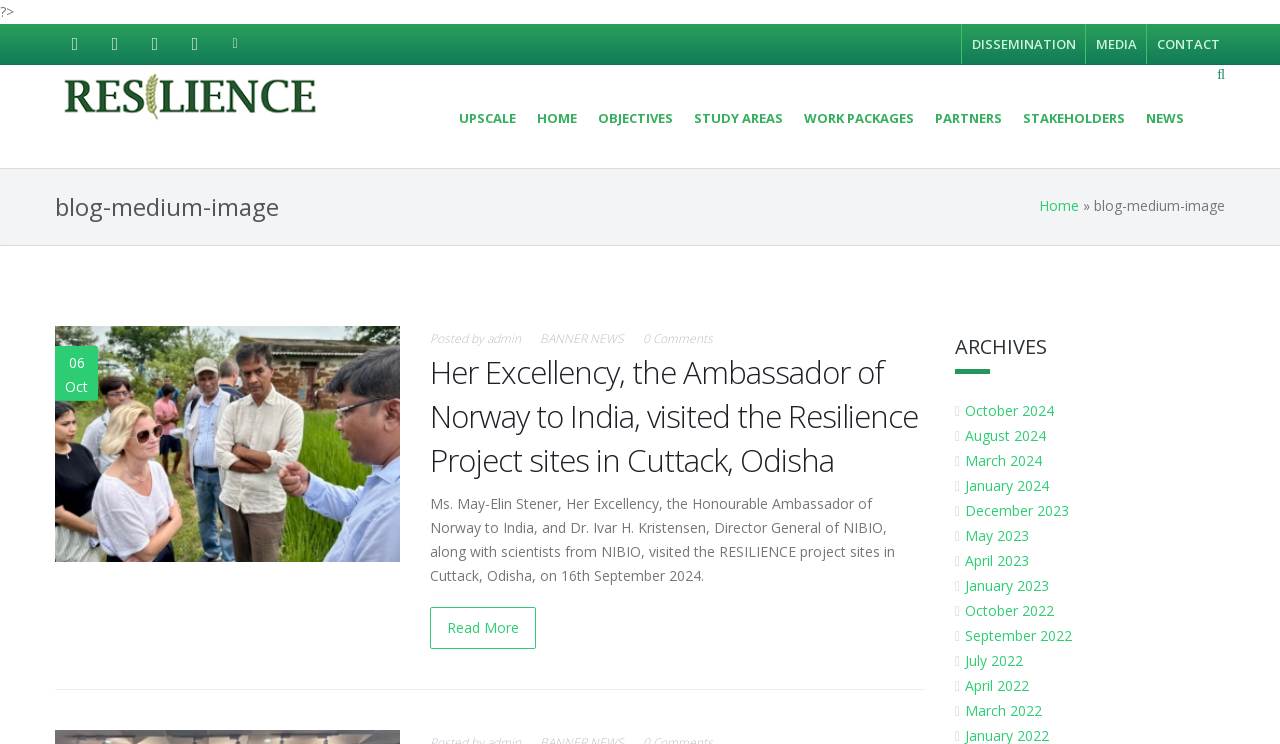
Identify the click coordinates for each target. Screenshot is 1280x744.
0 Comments (678, 338)
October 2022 (1011, 610)
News (1165, 118)
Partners (968, 118)
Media (1116, 44)
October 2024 (1011, 410)
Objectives (635, 118)
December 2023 (1019, 510)
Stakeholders (1074, 118)
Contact (1188, 44)
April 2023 (999, 560)
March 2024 (1005, 460)
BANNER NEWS (582, 338)
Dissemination (1024, 44)
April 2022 (999, 685)
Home (557, 118)
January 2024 (1009, 485)
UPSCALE (487, 118)
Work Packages (859, 118)
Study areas (738, 118)
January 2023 (1009, 585)
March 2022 (1005, 710)
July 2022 (996, 660)
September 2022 (1020, 635)
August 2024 (1007, 435)
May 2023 (999, 535)
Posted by (475, 338)
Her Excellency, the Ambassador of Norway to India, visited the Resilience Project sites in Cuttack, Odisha (674, 416)
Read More (483, 627)
